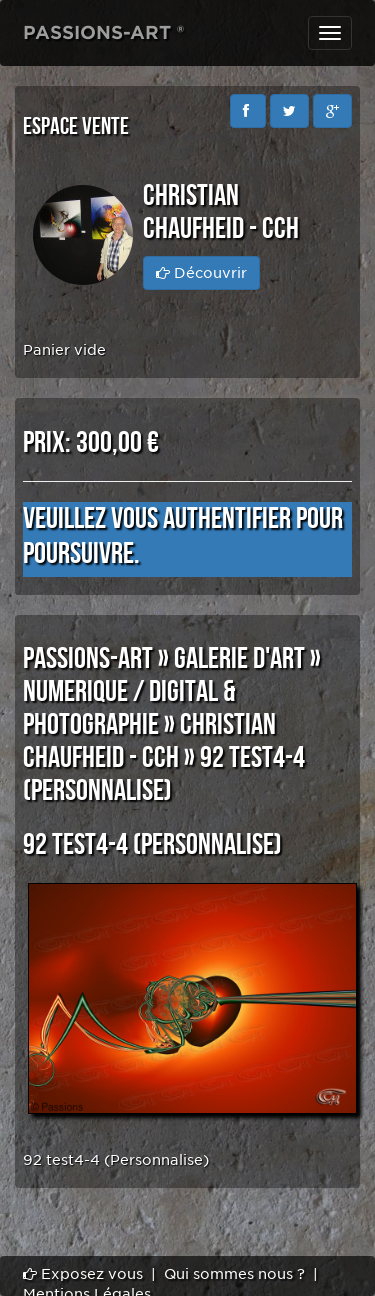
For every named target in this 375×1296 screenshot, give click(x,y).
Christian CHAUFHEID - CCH (149, 741)
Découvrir (201, 273)
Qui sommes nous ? (234, 1274)
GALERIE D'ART (239, 659)
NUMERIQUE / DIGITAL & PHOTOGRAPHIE (129, 708)
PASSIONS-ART (88, 659)
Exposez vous (83, 1274)
